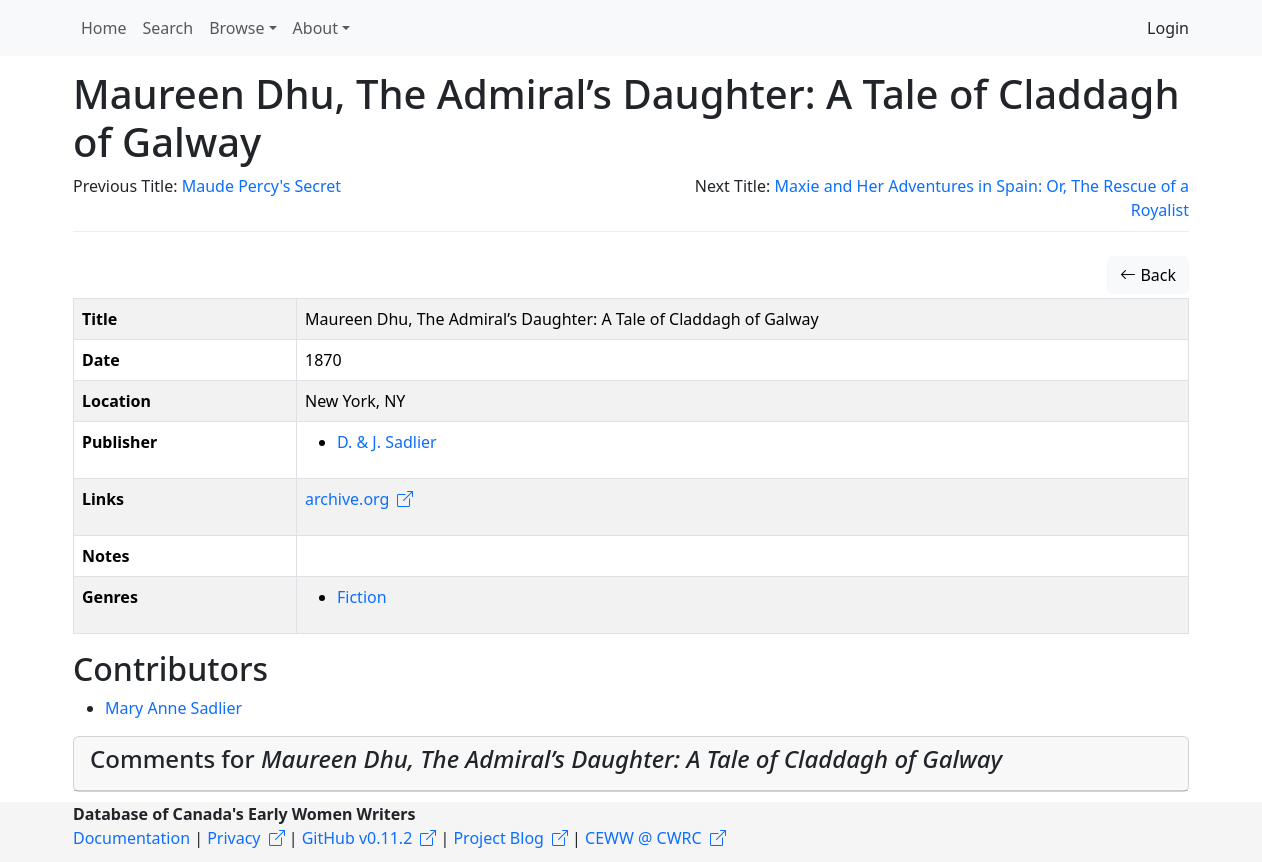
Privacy (233, 838)
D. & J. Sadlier (387, 442)
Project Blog (498, 838)
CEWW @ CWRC (643, 838)
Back (1148, 275)
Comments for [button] (546, 758)
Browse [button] (236, 28)
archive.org (347, 499)
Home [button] (104, 28)
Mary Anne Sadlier (173, 708)
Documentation (131, 838)
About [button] (315, 28)
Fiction (362, 597)
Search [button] (168, 28)
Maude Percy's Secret (261, 186)
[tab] (631, 764)
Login (1168, 28)
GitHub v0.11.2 (357, 838)
